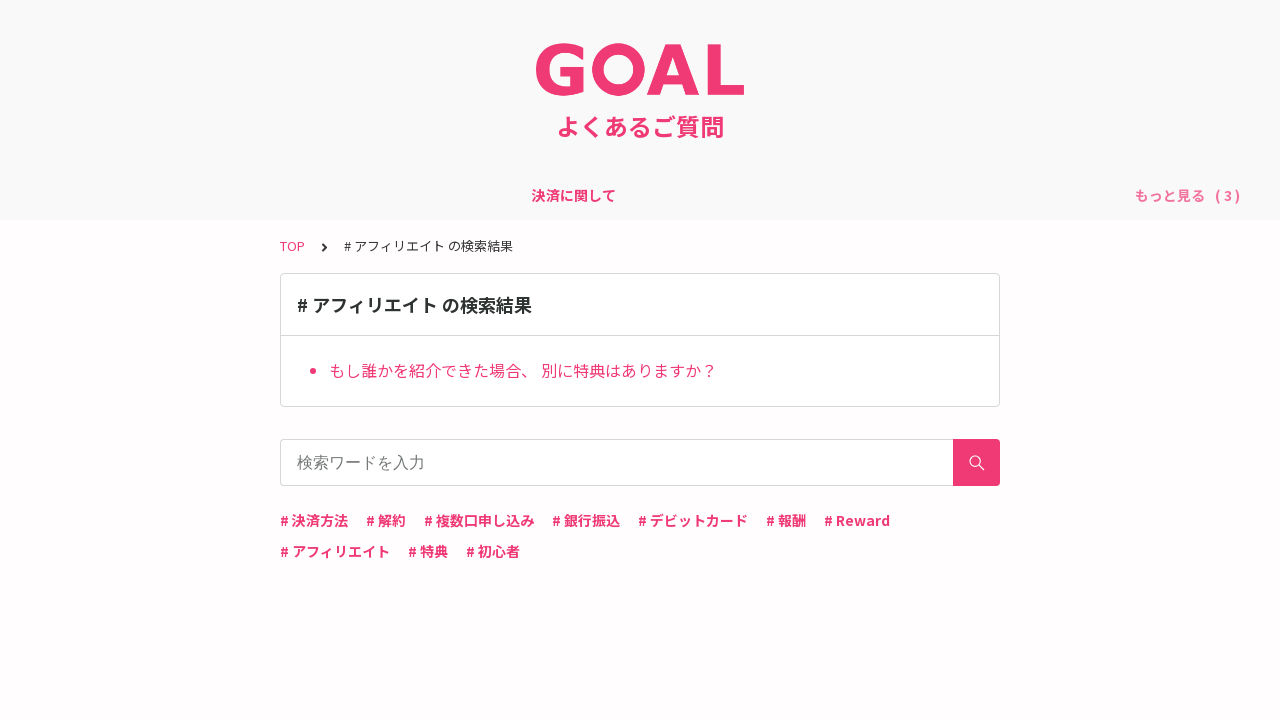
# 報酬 (786, 520)
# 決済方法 (314, 520)
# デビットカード (693, 520)
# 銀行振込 (586, 520)
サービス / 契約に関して (570, 195)
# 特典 (428, 551)
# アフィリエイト (335, 551)
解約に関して (828, 195)
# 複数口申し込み (479, 520)
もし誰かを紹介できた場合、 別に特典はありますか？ (523, 370)
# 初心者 (493, 551)
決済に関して (425, 195)
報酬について (716, 195)
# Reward (857, 520)
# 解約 (386, 520)
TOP (292, 245)
